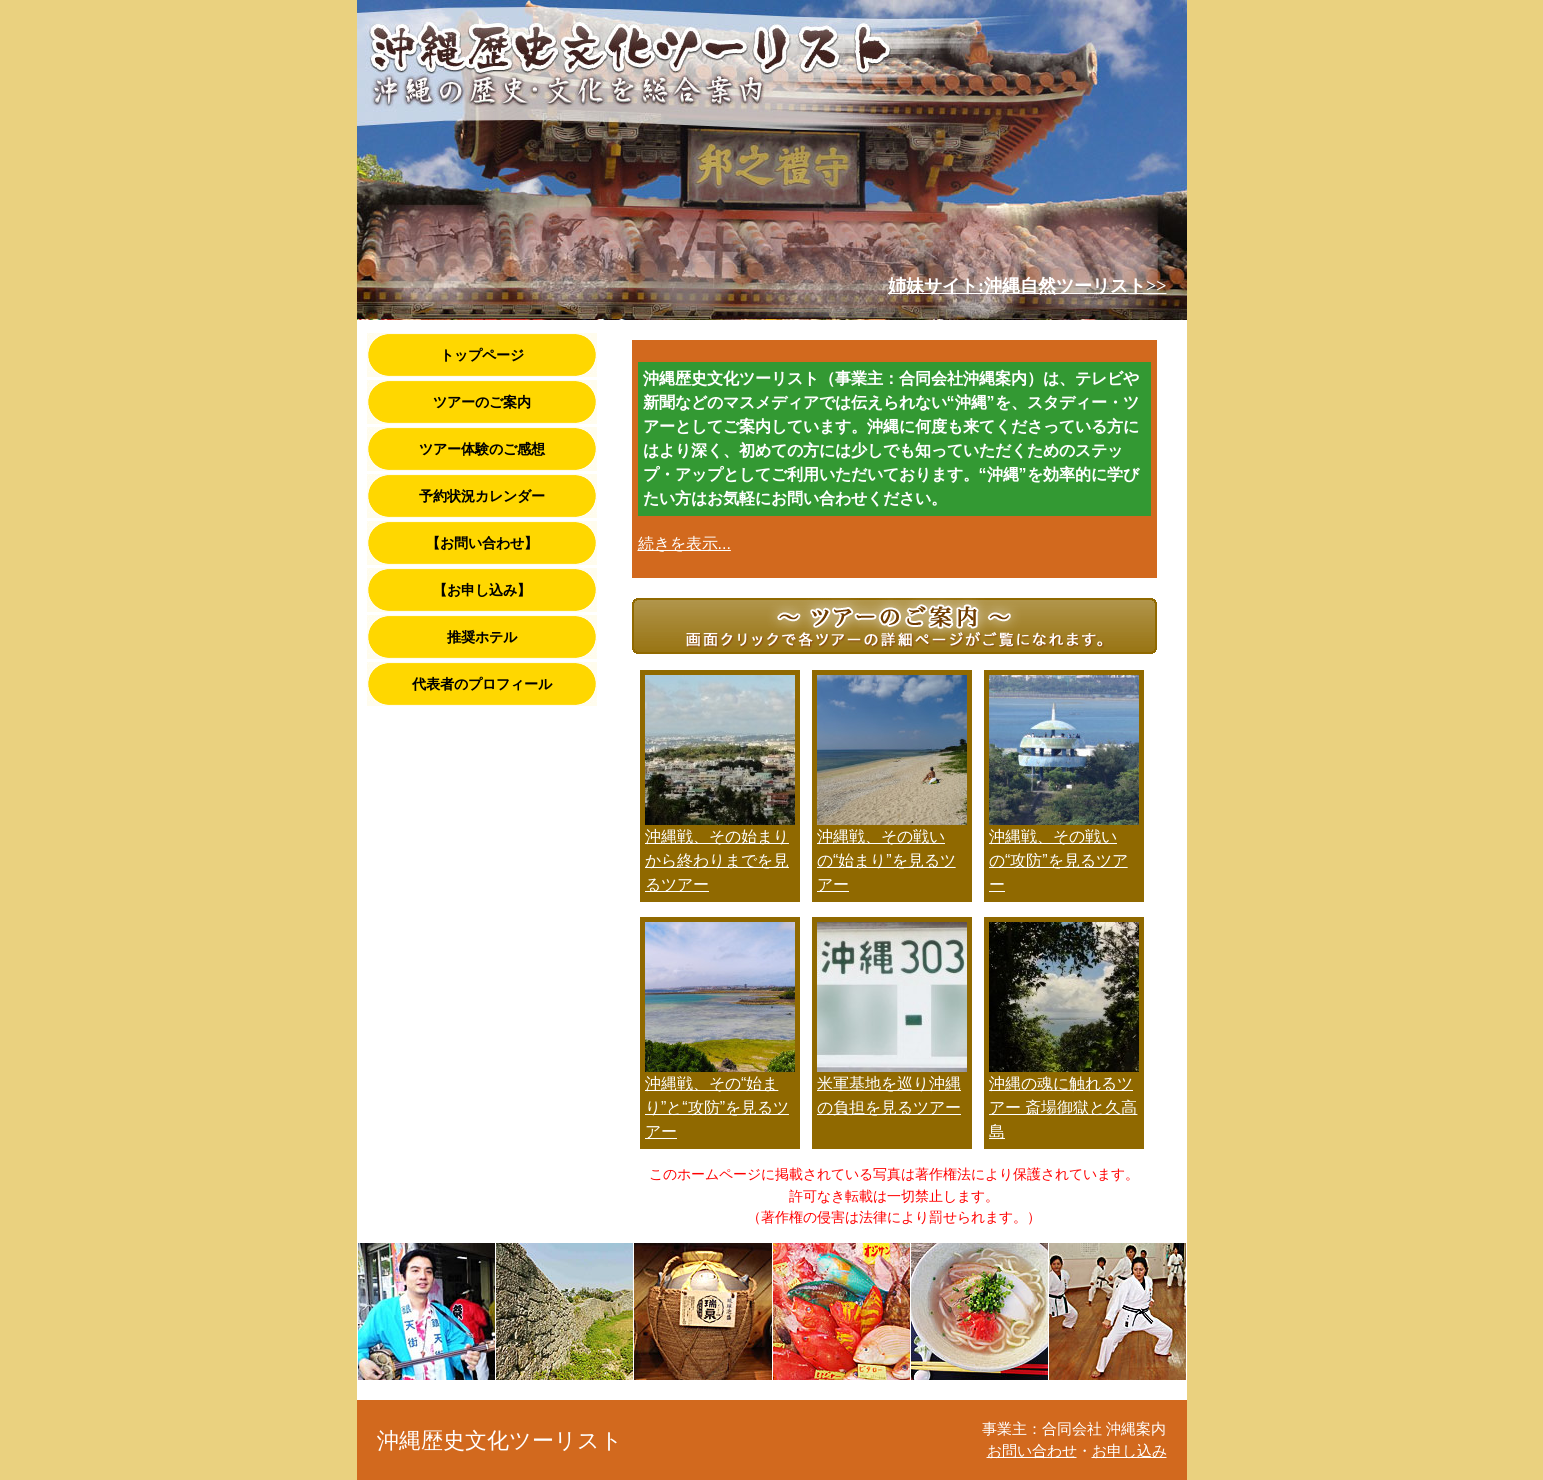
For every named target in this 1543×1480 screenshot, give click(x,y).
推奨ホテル (482, 637)
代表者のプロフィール (482, 684)
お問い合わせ (1032, 1451)
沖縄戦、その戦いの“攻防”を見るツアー (1058, 860)
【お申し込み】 (482, 590)
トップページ (482, 355)
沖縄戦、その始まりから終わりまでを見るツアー (717, 860)
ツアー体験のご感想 (482, 449)
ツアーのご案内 (482, 402)
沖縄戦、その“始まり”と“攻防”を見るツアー (717, 1107)
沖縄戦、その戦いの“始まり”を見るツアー (886, 860)
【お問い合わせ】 (482, 543)
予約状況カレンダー (482, 496)
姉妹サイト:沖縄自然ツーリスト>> (1027, 286)
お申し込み (1129, 1451)
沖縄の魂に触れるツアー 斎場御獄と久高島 (1063, 1107)
